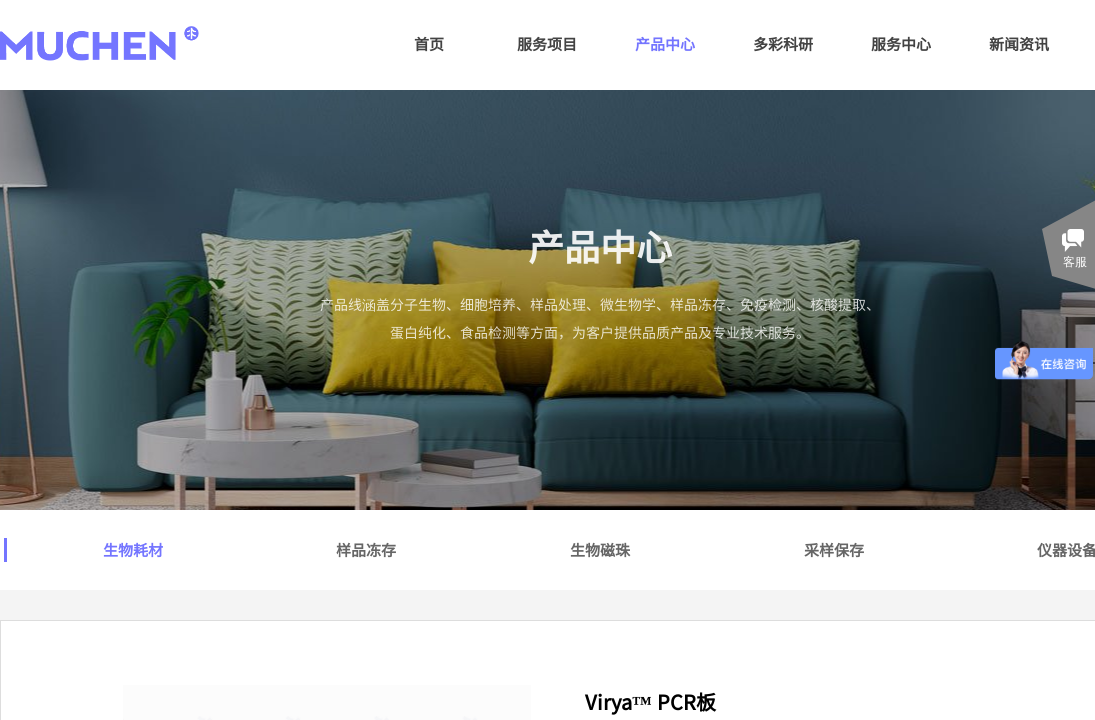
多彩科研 (783, 43)
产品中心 (665, 43)
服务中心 (901, 43)
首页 (429, 43)
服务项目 (547, 43)
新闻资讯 (1019, 43)
